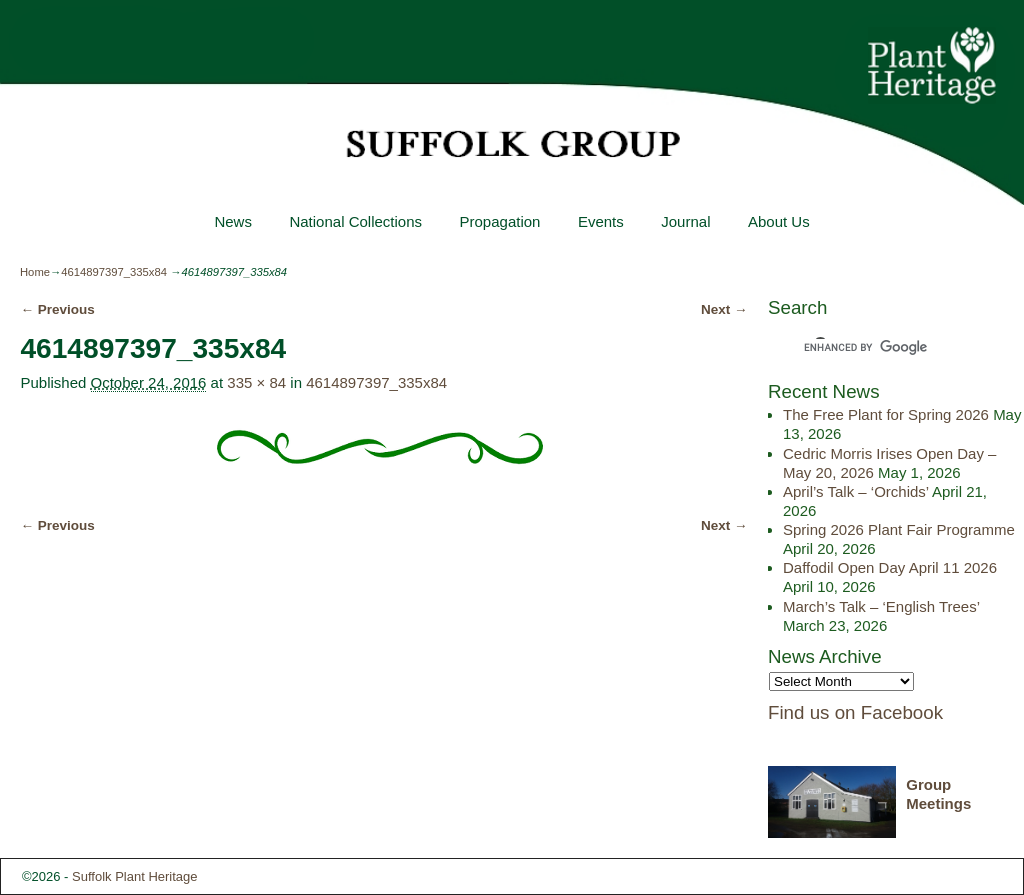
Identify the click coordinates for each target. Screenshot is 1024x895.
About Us (779, 221)
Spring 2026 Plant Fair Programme (899, 529)
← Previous (57, 309)
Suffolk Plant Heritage (135, 876)
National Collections (355, 221)
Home (35, 272)
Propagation (499, 221)
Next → (724, 309)
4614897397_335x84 (114, 272)
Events (601, 221)
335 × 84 (256, 382)
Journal (685, 221)
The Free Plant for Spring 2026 (886, 414)
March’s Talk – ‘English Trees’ (881, 606)
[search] (878, 347)
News (233, 221)
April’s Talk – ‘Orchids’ (856, 491)
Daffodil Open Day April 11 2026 (890, 567)
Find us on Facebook (855, 712)
